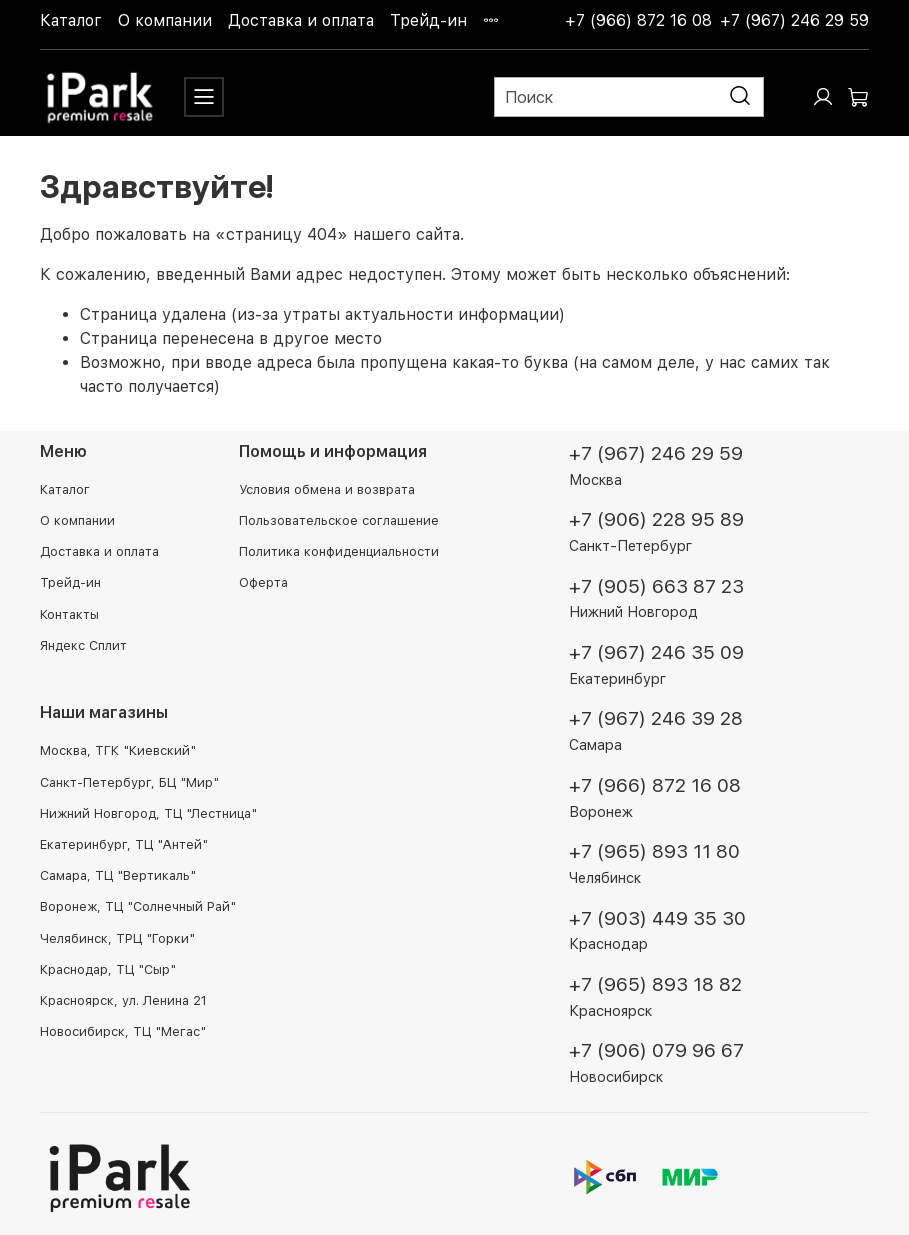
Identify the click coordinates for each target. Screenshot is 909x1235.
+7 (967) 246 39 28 (656, 718)
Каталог (71, 20)
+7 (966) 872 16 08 (638, 20)
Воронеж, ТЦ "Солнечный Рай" (138, 906)
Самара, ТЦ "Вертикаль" (118, 875)
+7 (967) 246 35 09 (656, 652)
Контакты (69, 614)
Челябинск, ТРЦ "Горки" (117, 938)
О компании (165, 20)
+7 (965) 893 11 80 (654, 851)
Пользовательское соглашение (339, 520)
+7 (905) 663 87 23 (656, 586)
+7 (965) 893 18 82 (655, 984)
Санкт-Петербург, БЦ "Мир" (129, 782)
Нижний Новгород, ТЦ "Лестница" (148, 813)
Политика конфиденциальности (339, 551)
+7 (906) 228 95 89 (656, 519)
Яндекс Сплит (83, 645)
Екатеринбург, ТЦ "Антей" (124, 844)
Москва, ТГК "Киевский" (118, 750)
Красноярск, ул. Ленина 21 (123, 1000)
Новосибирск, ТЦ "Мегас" (123, 1031)
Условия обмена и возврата (327, 489)
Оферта (263, 582)
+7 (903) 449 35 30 (657, 918)
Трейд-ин (428, 20)
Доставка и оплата (301, 20)
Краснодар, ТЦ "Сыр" (108, 969)
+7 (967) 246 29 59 (794, 20)
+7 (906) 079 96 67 (656, 1050)
